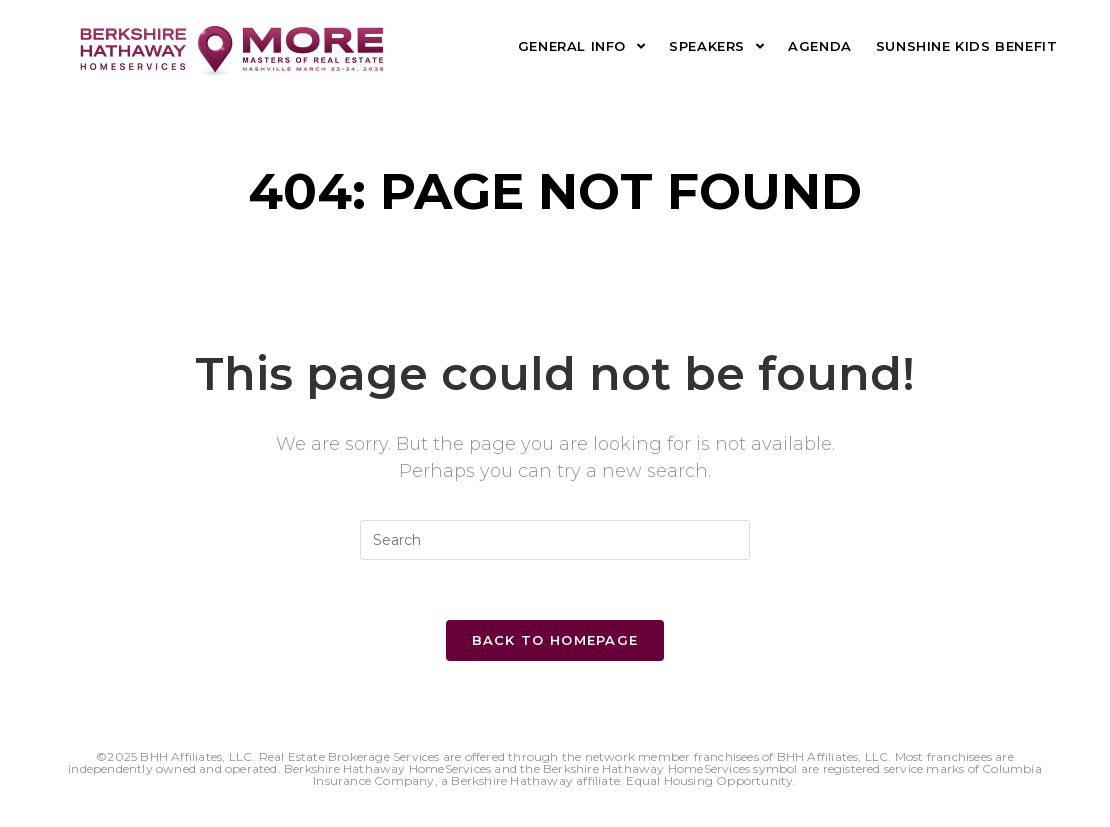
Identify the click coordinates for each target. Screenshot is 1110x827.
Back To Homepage (555, 640)
